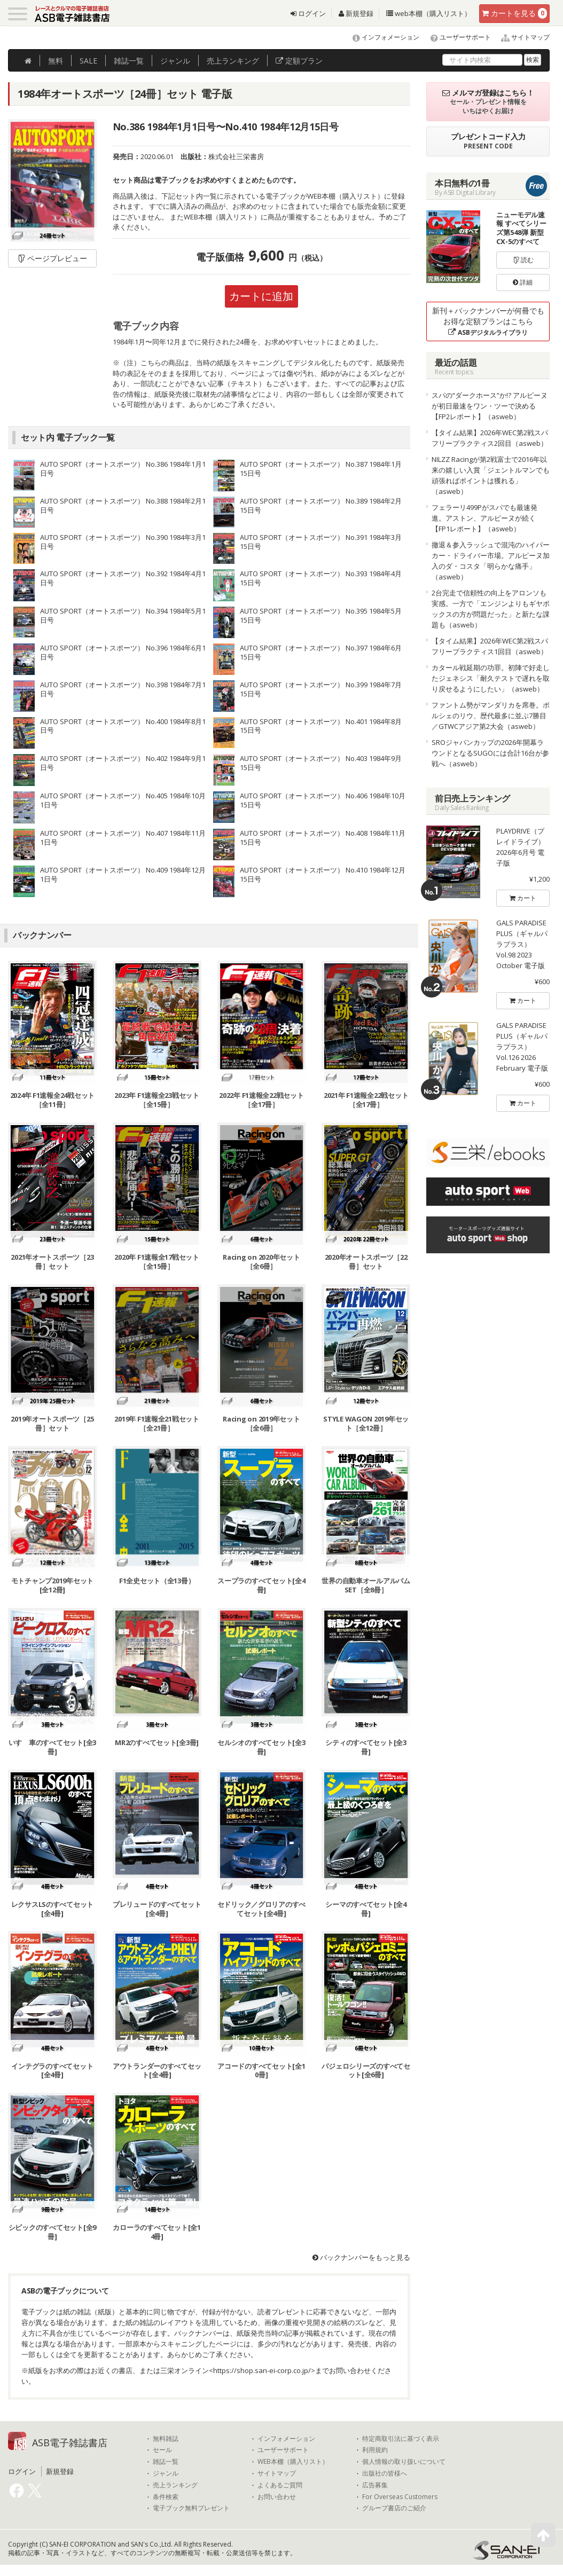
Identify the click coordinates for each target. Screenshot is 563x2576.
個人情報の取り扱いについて (403, 2462)
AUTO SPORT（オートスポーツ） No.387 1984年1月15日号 (321, 468)
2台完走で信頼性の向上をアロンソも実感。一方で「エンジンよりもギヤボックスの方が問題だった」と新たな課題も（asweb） (491, 609)
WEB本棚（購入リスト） (293, 2462)
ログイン (308, 13)
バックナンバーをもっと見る (361, 2258)
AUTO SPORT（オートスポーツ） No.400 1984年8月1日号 (123, 726)
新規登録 (356, 13)
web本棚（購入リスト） (428, 13)
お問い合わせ (276, 2497)
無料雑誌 (165, 2438)
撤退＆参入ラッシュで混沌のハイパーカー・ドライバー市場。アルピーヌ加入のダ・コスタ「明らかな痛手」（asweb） (491, 561)
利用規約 (375, 2450)
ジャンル (175, 61)
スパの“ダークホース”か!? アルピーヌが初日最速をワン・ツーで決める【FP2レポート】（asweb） (490, 405)
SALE (88, 61)
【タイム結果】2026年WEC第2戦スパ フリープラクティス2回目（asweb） (490, 438)
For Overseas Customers (399, 2497)
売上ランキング (175, 2485)
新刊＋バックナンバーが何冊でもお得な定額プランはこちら (488, 321)
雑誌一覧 (165, 2462)
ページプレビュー (52, 258)
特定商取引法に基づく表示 (400, 2438)
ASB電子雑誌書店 (69, 2442)
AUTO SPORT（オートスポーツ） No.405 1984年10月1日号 (123, 800)
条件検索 (165, 2497)
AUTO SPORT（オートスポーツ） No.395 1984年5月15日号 (321, 615)
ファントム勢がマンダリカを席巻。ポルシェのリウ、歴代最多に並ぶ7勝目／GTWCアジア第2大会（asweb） (491, 715)
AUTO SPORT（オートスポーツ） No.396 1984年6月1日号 (123, 652)
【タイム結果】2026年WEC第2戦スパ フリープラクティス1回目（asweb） (490, 646)
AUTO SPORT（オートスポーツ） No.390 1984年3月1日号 (123, 541)
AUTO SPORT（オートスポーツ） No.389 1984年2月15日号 (321, 505)
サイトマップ (521, 37)
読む (523, 259)
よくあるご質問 (279, 2485)
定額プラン (299, 61)
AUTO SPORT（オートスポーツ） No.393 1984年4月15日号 (321, 578)
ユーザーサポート (456, 37)
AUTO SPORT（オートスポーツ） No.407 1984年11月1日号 (123, 837)
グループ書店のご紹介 (394, 2508)
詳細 (523, 282)
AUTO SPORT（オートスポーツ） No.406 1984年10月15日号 (322, 800)
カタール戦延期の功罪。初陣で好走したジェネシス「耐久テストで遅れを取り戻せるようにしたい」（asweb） (491, 678)
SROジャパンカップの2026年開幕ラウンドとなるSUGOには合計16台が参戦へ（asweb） (490, 752)
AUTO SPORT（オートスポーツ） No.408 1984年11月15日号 (322, 837)
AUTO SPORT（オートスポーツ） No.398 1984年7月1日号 (123, 689)
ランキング (233, 61)
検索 (532, 59)
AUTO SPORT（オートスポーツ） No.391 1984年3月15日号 (321, 541)
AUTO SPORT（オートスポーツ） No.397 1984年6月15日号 (321, 652)
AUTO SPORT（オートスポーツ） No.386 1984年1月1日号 (123, 468)
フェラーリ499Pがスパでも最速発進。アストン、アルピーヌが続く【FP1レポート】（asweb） (484, 517)
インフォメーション (381, 37)
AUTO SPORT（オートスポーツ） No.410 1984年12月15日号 (322, 874)
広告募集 (375, 2485)
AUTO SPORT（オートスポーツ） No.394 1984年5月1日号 (123, 615)
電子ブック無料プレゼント (191, 2508)
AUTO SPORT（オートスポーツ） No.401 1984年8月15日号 (321, 726)
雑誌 (129, 61)
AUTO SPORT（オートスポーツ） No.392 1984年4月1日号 (123, 578)
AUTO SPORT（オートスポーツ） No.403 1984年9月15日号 (321, 762)
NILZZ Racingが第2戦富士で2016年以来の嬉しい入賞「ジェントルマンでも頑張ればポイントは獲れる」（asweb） (491, 475)
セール (162, 2450)
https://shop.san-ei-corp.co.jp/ (262, 2370)
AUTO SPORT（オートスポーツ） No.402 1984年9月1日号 (123, 762)
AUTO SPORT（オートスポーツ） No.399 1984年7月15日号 (321, 689)
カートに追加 (261, 296)
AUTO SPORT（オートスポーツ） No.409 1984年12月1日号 (123, 874)
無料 (55, 61)
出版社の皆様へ (384, 2473)
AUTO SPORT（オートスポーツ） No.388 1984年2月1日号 (123, 505)
